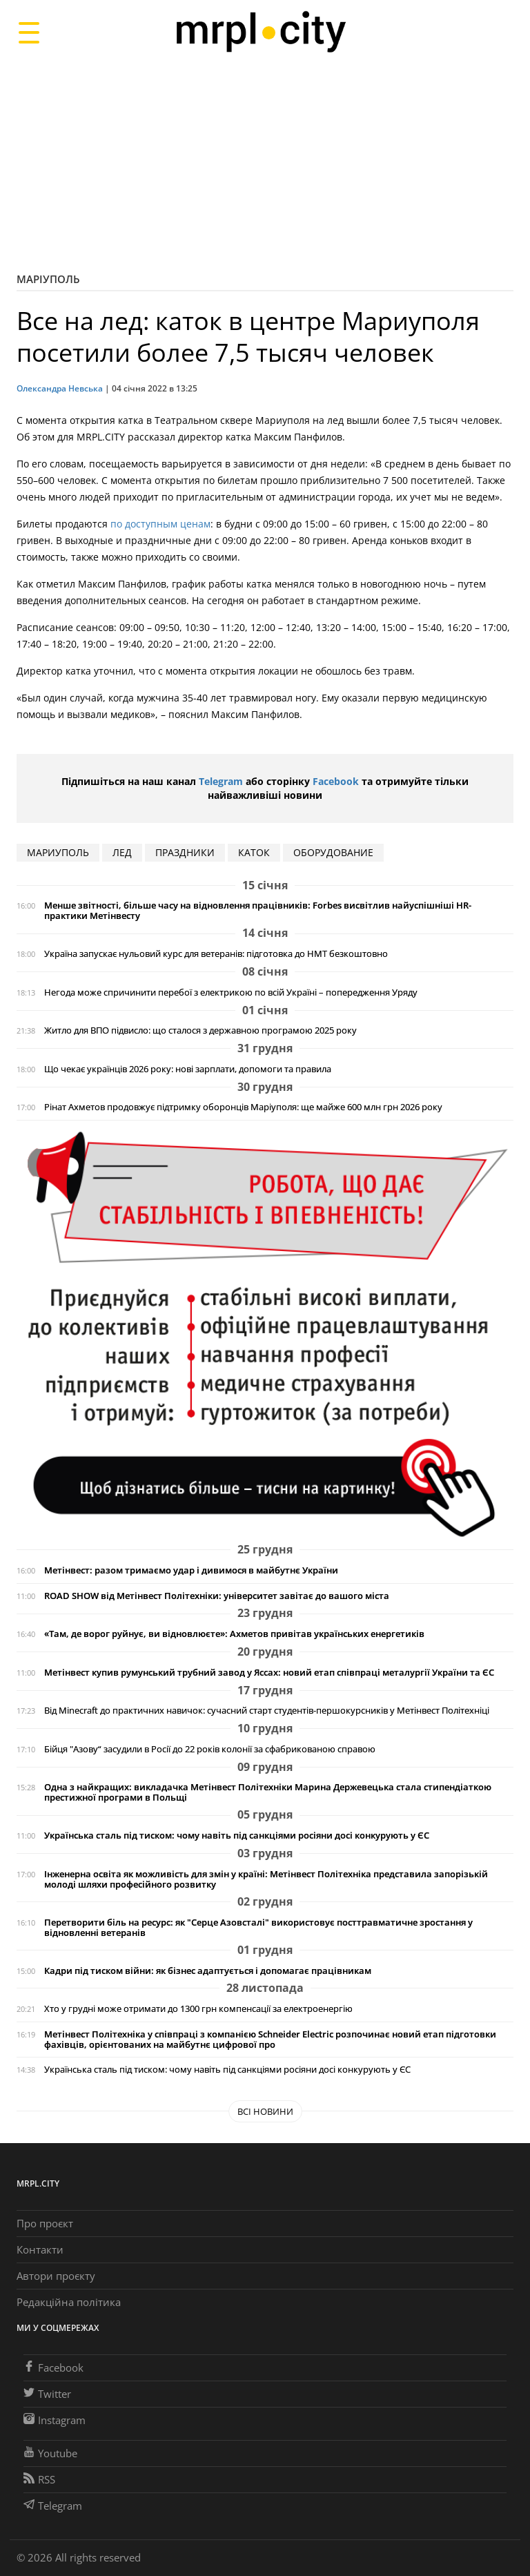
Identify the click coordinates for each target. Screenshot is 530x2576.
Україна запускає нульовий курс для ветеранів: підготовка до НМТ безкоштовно (216, 954)
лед (122, 852)
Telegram (221, 781)
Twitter (47, 2394)
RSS (39, 2479)
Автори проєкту (56, 2276)
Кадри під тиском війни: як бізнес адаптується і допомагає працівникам (207, 1971)
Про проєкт (45, 2223)
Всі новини (265, 2111)
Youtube (50, 2453)
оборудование (333, 852)
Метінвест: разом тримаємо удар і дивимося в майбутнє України (191, 1570)
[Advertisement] (265, 161)
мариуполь (58, 852)
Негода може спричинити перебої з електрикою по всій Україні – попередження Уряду (231, 992)
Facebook (336, 781)
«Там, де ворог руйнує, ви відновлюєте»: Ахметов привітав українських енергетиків (234, 1634)
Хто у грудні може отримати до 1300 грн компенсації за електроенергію (198, 2009)
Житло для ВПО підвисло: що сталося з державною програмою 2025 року (200, 1030)
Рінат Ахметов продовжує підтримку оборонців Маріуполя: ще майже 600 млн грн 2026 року (243, 1107)
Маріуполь (48, 279)
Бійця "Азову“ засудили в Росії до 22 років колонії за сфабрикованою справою (209, 1749)
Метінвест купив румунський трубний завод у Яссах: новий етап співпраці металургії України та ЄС (269, 1672)
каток (254, 852)
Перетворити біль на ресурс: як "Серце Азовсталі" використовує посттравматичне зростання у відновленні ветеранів (258, 1927)
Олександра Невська (60, 388)
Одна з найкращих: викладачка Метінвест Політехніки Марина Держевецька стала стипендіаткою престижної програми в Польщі (267, 1792)
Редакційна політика (69, 2302)
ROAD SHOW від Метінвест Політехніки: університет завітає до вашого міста (216, 1596)
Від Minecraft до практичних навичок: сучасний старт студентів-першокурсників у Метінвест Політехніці (266, 1710)
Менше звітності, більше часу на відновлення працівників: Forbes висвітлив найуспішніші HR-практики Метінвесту (257, 910)
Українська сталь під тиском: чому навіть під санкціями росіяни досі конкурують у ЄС (236, 1835)
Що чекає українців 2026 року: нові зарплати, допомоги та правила (187, 1069)
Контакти (40, 2249)
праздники (185, 852)
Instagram (54, 2420)
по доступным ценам (160, 523)
